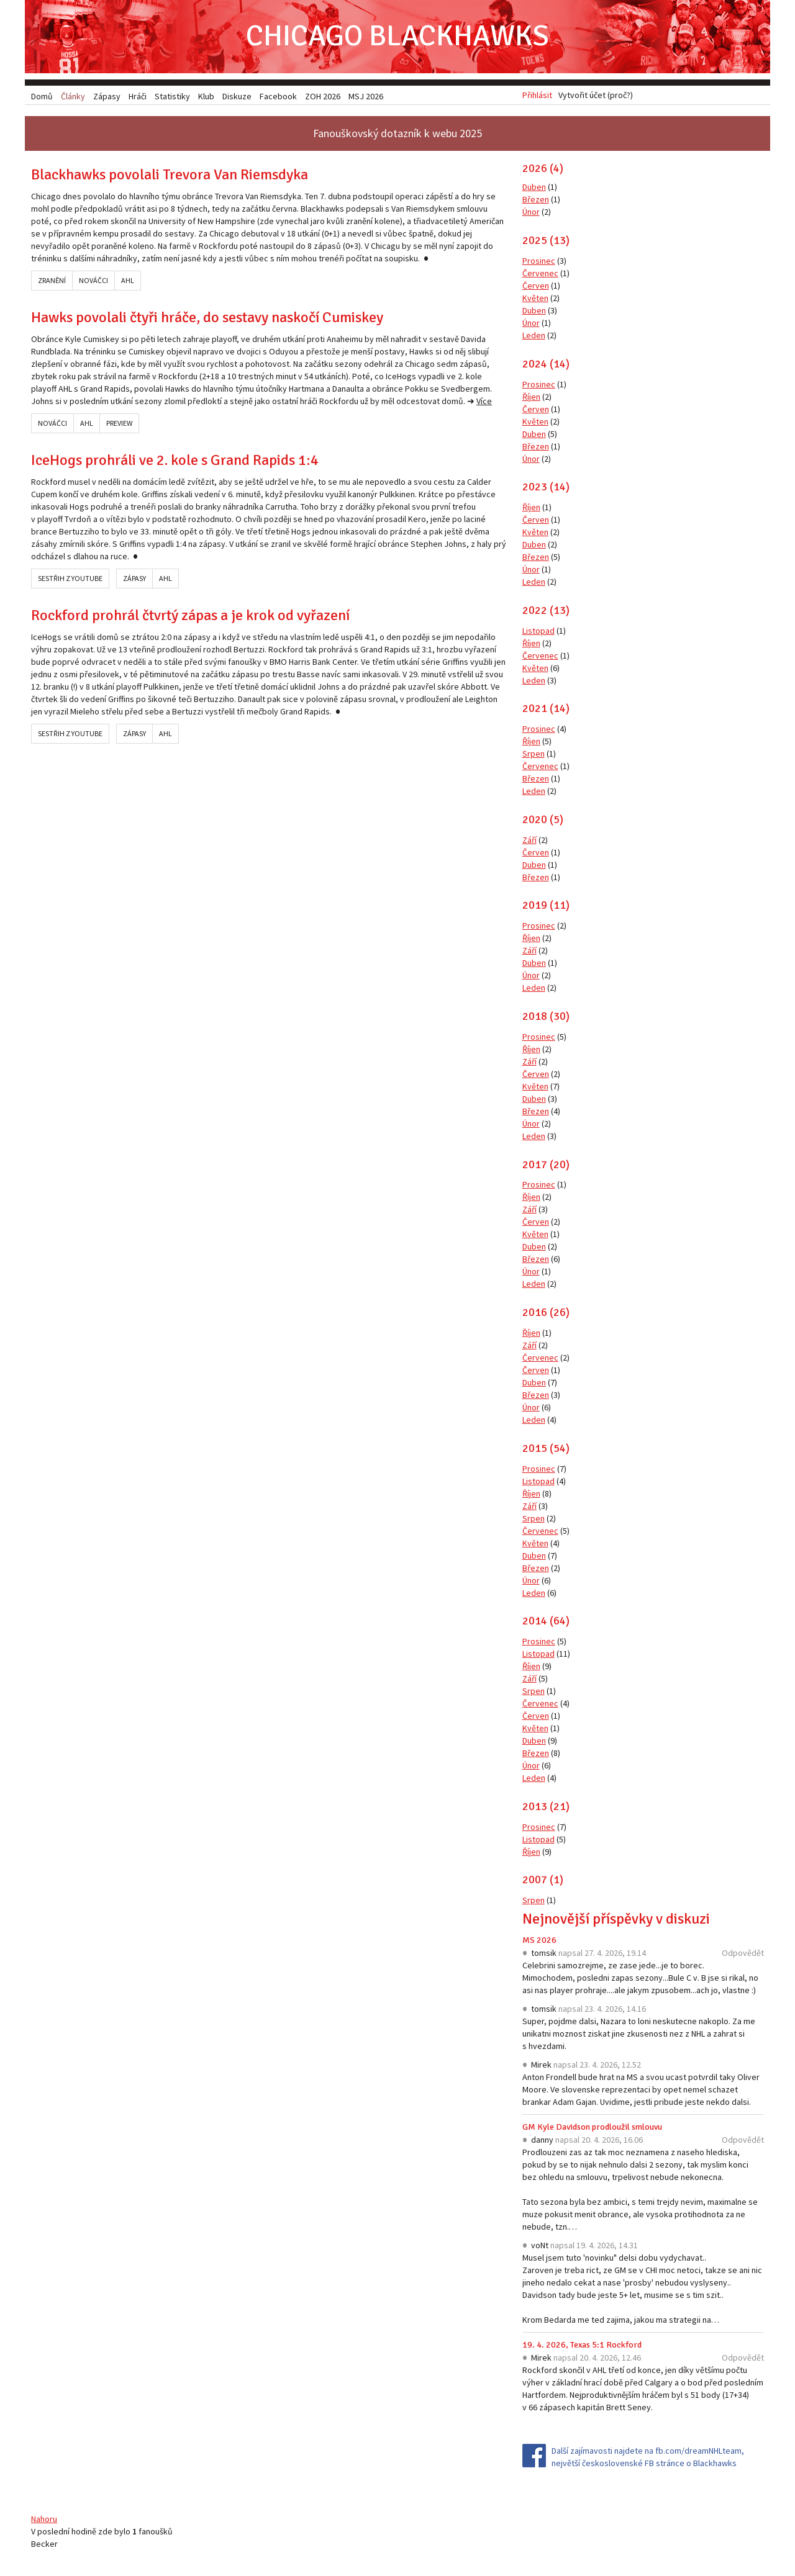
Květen (535, 299)
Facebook (278, 96)
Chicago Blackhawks (397, 37)
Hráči (138, 96)
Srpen (533, 754)
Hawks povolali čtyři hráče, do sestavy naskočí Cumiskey (207, 318)
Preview (119, 424)
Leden (533, 336)
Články (73, 96)
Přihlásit (537, 96)
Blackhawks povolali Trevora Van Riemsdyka (169, 175)
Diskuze (237, 96)
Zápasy (134, 579)
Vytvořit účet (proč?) (595, 96)
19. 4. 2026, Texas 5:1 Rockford (582, 2346)
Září (529, 840)
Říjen (531, 397)
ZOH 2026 (322, 96)
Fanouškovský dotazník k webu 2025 (397, 134)
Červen (535, 286)
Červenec (540, 274)
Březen (535, 200)
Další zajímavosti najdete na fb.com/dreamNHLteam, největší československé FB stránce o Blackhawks (648, 2458)
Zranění (52, 281)
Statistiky (172, 96)
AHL (127, 281)
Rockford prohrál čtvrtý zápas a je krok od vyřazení (190, 616)
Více (484, 402)
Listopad (538, 631)
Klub (206, 96)
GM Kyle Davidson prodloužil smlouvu (592, 2128)
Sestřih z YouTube (70, 579)
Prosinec (538, 262)
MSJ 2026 (365, 96)
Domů (42, 96)
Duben (534, 188)
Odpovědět (743, 1954)
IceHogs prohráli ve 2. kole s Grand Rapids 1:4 (175, 461)
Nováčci (93, 281)
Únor (531, 212)
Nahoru (44, 2520)
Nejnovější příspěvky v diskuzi (616, 1920)
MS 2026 (539, 1941)
